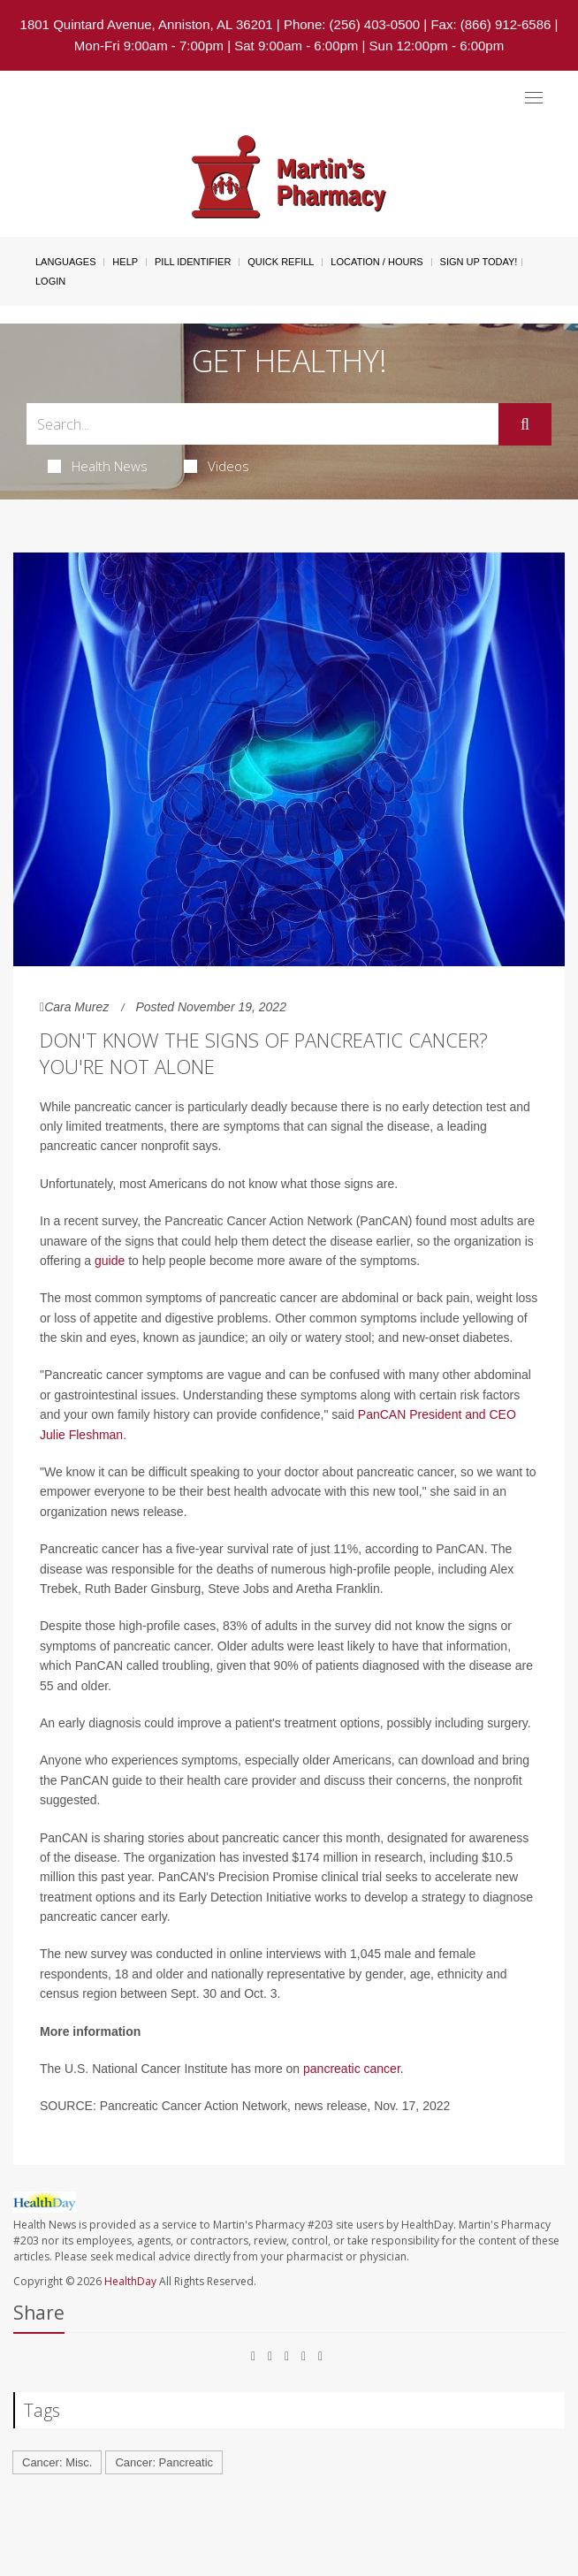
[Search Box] (262, 424)
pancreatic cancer (351, 2069)
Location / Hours (376, 261)
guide (110, 1261)
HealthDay (130, 2281)
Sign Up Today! (479, 261)
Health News (98, 466)
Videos (216, 466)
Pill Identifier (193, 261)
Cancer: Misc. (57, 2462)
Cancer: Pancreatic (164, 2462)
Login (50, 281)
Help (125, 261)
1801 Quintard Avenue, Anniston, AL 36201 (146, 24)
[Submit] (524, 424)
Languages (65, 261)
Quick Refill (280, 261)
